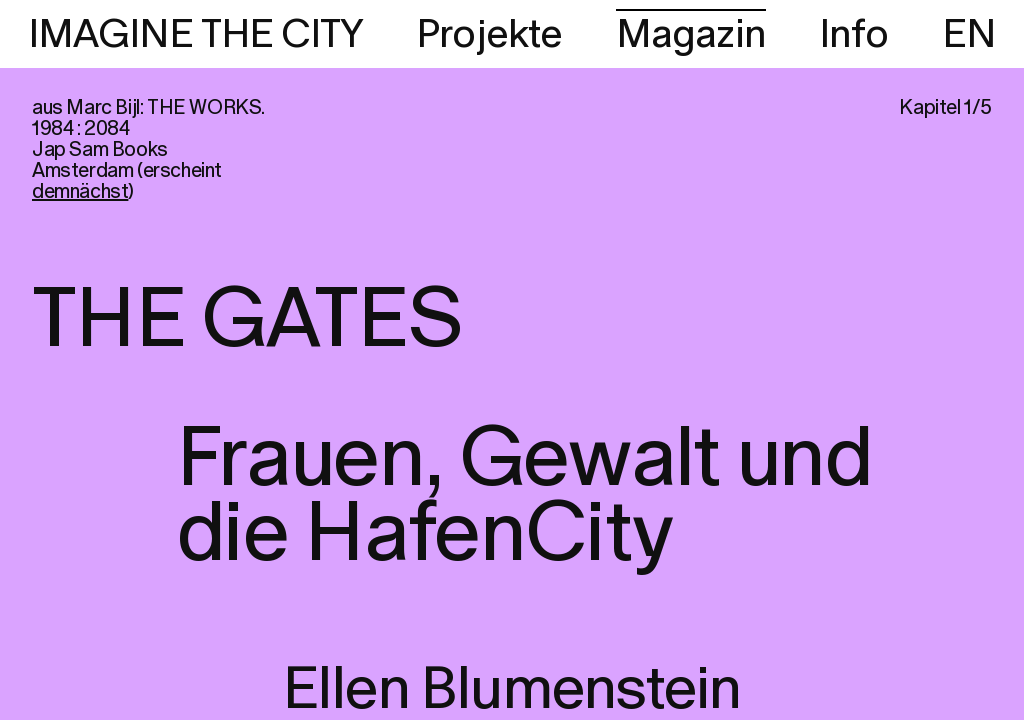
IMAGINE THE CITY (195, 35)
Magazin (691, 35)
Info (854, 35)
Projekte (489, 35)
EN (969, 35)
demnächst (80, 192)
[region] (512, 360)
